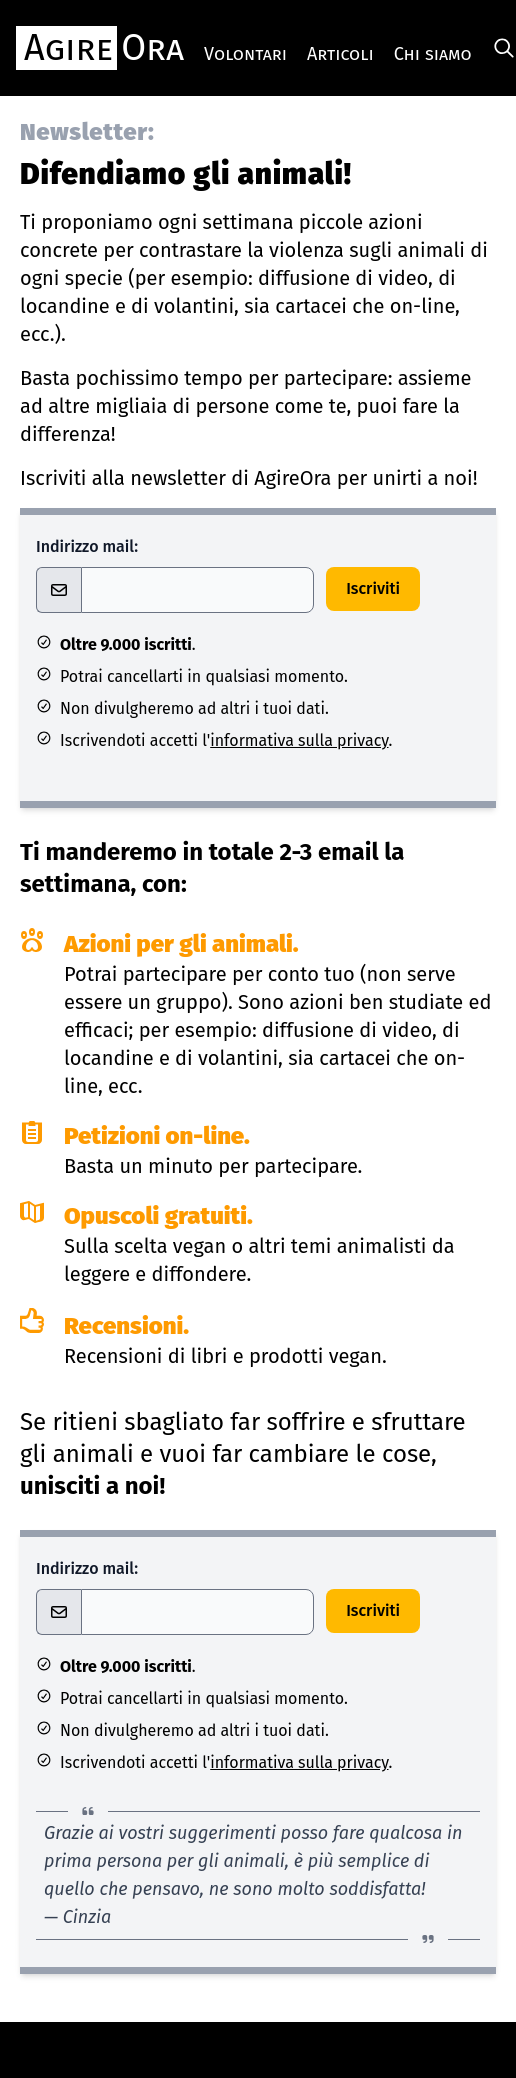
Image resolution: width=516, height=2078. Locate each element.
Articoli (340, 54)
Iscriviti (373, 588)
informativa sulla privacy (299, 740)
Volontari (245, 54)
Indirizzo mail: (87, 546)
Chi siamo (433, 54)
